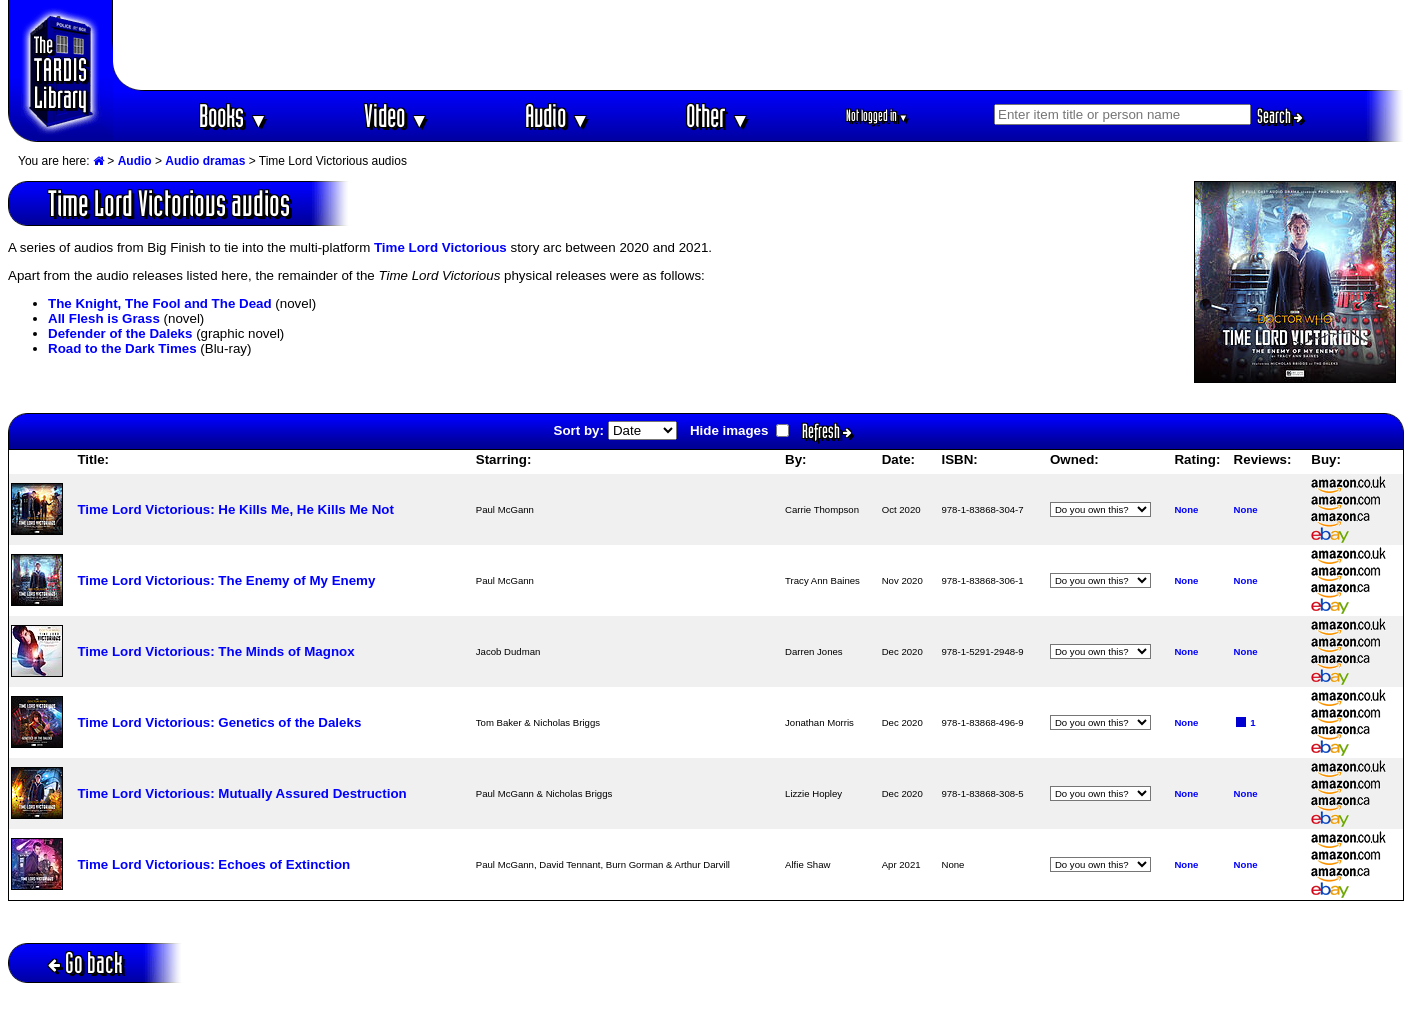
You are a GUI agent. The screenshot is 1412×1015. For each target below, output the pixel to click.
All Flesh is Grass (104, 318)
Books (233, 115)
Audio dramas (205, 161)
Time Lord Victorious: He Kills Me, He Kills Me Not (235, 509)
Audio (557, 115)
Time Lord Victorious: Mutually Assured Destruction (241, 793)
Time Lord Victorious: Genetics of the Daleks (219, 722)
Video (396, 115)
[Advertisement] (759, 45)
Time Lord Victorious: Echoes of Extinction (213, 864)
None (1186, 509)
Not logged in (877, 115)
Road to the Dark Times (122, 348)
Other (718, 115)
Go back (85, 962)
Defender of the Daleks (120, 333)
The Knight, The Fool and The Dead (160, 303)
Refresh (827, 431)
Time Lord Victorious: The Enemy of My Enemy (226, 580)
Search (1280, 116)
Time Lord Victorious (440, 247)
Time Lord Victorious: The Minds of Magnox (215, 651)
